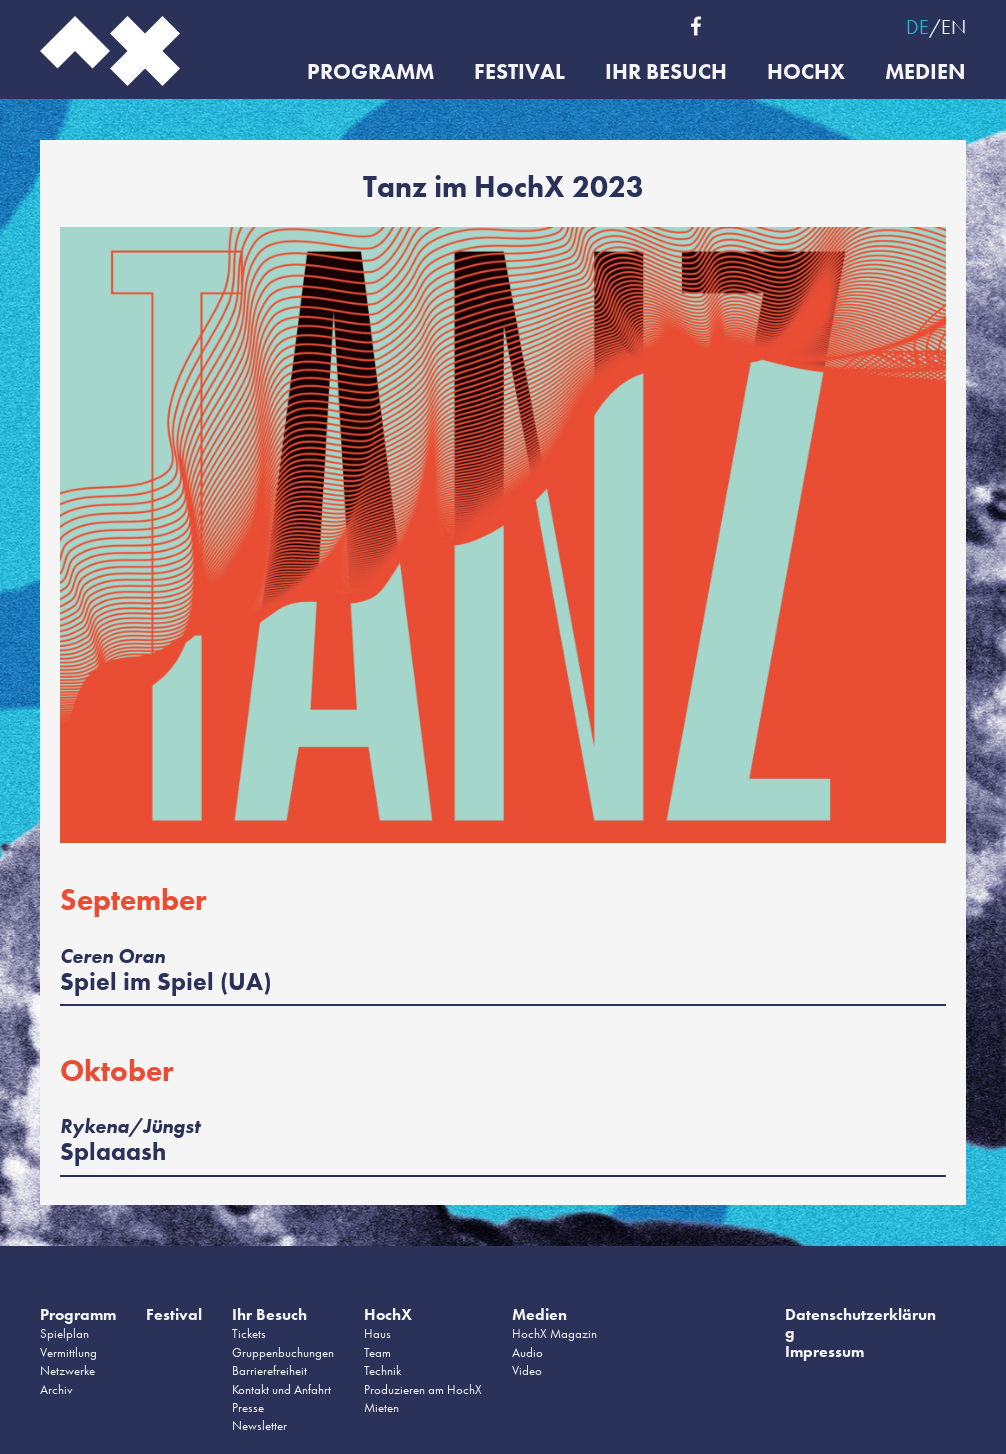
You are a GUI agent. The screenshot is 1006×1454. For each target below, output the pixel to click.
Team (377, 1352)
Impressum (824, 1351)
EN (953, 27)
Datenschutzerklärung (860, 1323)
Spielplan (64, 1333)
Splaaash (113, 1151)
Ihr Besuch (666, 72)
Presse (248, 1407)
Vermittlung (68, 1352)
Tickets (249, 1333)
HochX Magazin (554, 1333)
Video (527, 1370)
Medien (925, 72)
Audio (527, 1352)
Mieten (381, 1407)
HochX (806, 72)
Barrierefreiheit (269, 1370)
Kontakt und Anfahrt (281, 1389)
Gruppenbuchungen (283, 1352)
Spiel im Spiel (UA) (165, 981)
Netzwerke (67, 1370)
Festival (519, 72)
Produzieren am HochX (423, 1389)
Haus (377, 1333)
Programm (370, 72)
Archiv (56, 1389)
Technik (382, 1370)
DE (917, 27)
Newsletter (259, 1425)
